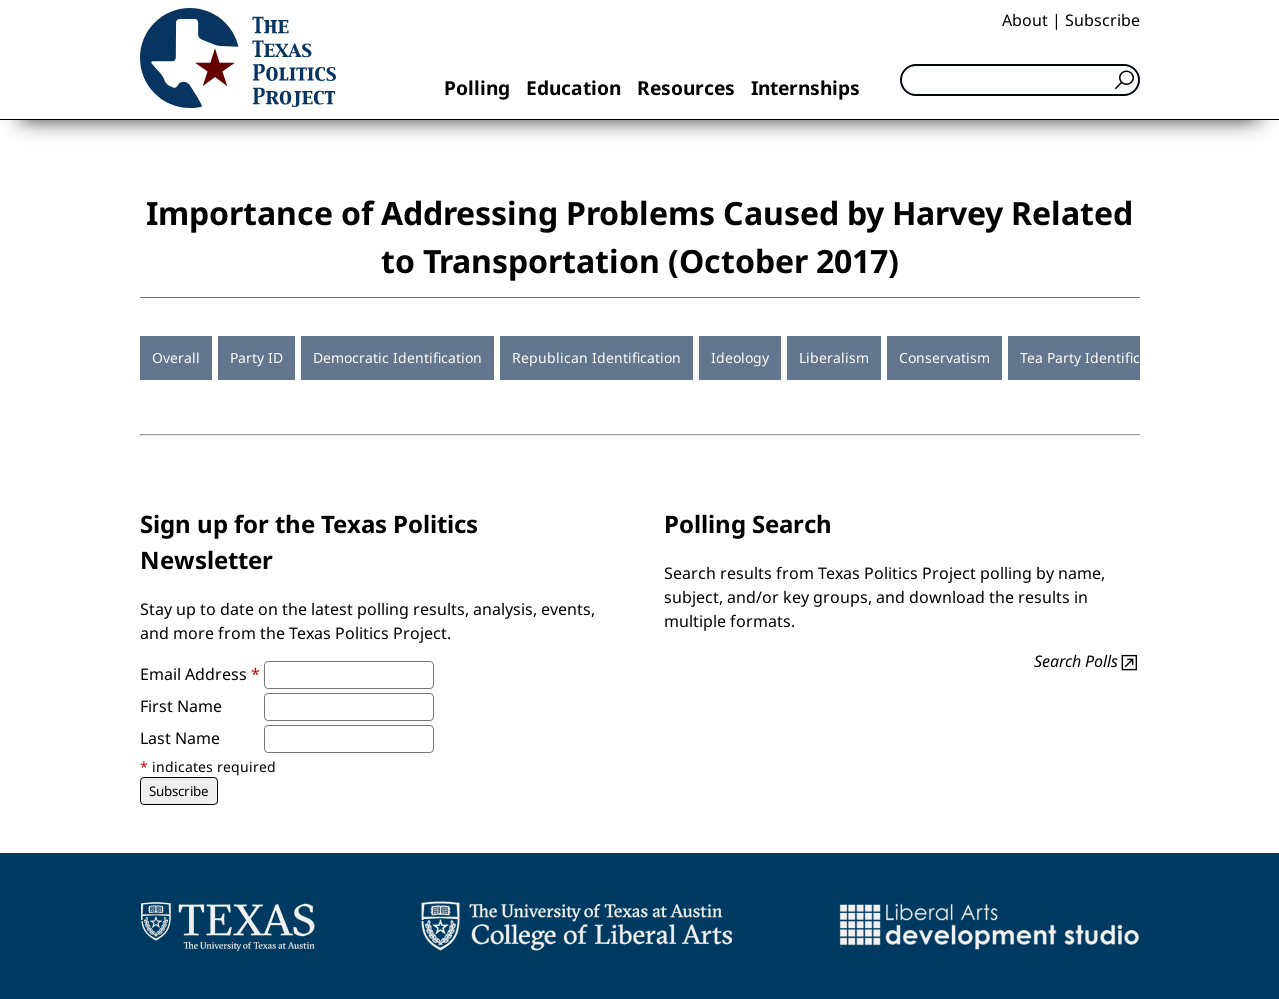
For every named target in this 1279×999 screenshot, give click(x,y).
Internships (805, 87)
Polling (477, 87)
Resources (686, 87)
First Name (181, 706)
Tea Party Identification (1097, 357)
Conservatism (944, 357)
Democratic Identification (397, 357)
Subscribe (1102, 20)
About (1025, 20)
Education (573, 87)
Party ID (256, 357)
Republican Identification (596, 357)
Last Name (180, 738)
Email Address (200, 674)
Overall (176, 357)
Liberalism (834, 357)
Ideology (740, 357)
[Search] (1020, 80)
